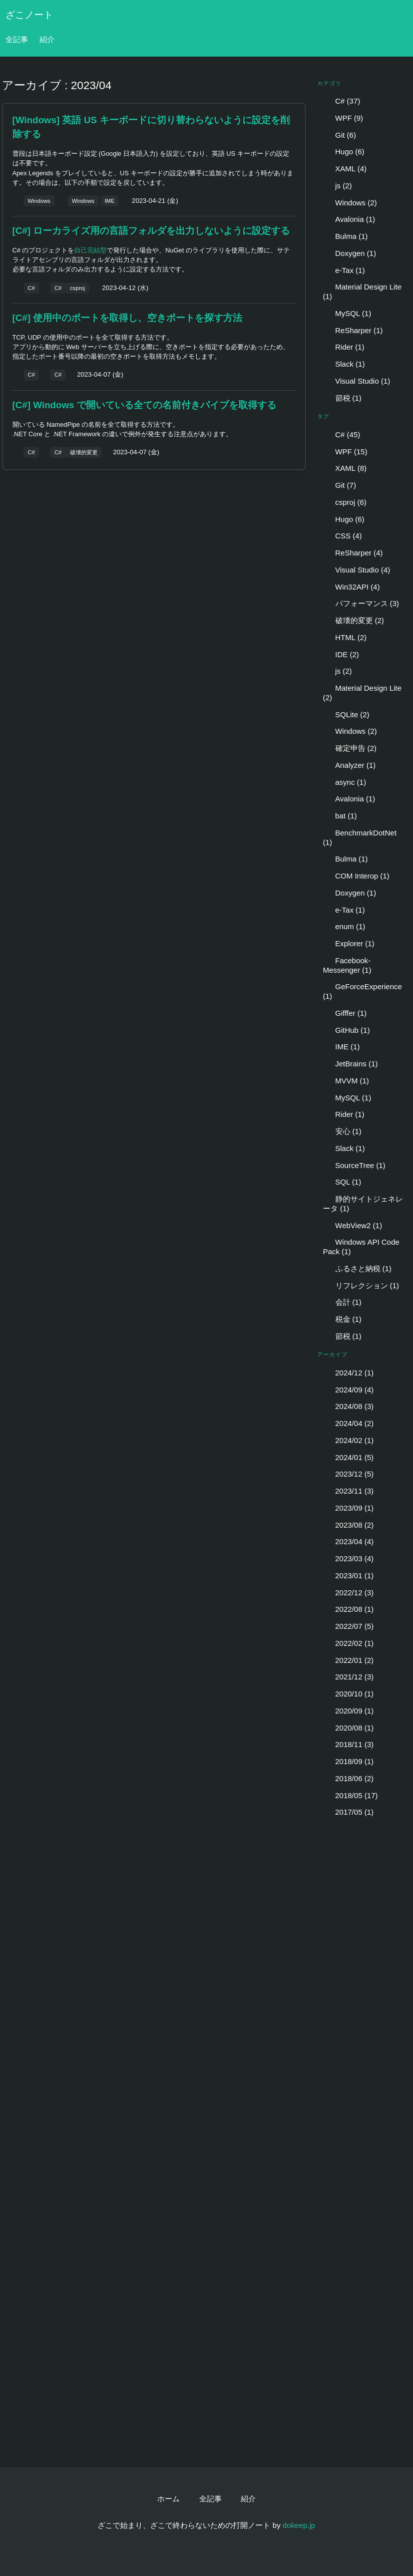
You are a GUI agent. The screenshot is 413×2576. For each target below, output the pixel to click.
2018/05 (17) (350, 1795)
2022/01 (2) (348, 1660)
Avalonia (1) (349, 219)
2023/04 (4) (348, 1541)
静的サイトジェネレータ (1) (363, 1204)
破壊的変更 (84, 452)
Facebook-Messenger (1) (347, 965)
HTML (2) (344, 637)
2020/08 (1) (348, 1728)
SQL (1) (342, 1182)
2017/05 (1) (348, 1812)
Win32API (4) (351, 587)
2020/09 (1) (348, 1710)
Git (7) (339, 485)
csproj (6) (344, 502)
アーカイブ (332, 1354)
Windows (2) (350, 202)
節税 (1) (342, 398)
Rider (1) (343, 347)
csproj (77, 288)
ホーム (168, 2498)
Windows (39, 201)
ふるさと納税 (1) (357, 1268)
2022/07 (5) (348, 1626)
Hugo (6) (343, 151)
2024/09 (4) (348, 1389)
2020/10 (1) (348, 1693)
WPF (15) (345, 451)
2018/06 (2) (348, 1778)
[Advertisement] (152, 551)
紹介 (47, 39)
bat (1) (340, 815)
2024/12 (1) (348, 1372)
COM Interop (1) (356, 876)
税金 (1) (342, 1319)
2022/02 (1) (348, 1643)
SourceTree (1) (354, 1165)
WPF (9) (343, 118)
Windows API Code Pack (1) (361, 1247)
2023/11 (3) (348, 1491)
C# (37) (341, 101)
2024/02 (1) (348, 1440)
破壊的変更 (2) (353, 620)
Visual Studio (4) (356, 569)
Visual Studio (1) (356, 381)
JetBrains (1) (350, 1063)
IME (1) (341, 1046)
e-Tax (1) (344, 270)
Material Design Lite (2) (362, 693)
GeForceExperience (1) (362, 991)
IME (110, 201)
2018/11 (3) (348, 1744)
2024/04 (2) (348, 1423)
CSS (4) (342, 535)
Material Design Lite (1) (362, 291)
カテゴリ (329, 83)
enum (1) (344, 926)
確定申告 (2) (349, 748)
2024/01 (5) (348, 1457)
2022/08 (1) (348, 1609)
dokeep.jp (299, 2525)
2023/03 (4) (348, 1558)
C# (31, 288)
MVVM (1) (346, 1080)
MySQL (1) (347, 313)
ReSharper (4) (353, 552)
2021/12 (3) (348, 1676)
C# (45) (341, 434)
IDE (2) (341, 654)
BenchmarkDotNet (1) (359, 837)
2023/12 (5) (348, 1474)
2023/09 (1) (348, 1508)
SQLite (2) (346, 714)
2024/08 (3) (348, 1406)
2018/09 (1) (348, 1761)
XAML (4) (344, 168)
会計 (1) (342, 1302)
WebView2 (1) (352, 1225)
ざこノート (29, 15)
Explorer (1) (348, 943)
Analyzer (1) (349, 765)
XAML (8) (344, 468)
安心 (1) (342, 1131)
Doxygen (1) (349, 253)
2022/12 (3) (348, 1592)
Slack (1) (344, 364)
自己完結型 (90, 250)
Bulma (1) (345, 236)
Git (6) (339, 135)
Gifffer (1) (344, 1013)
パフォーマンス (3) (361, 603)
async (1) (344, 782)
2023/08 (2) (348, 1525)
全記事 (17, 39)
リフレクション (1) (361, 1285)
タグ (323, 416)
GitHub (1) (346, 1030)
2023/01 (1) (348, 1575)
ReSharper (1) (353, 330)
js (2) (337, 185)
